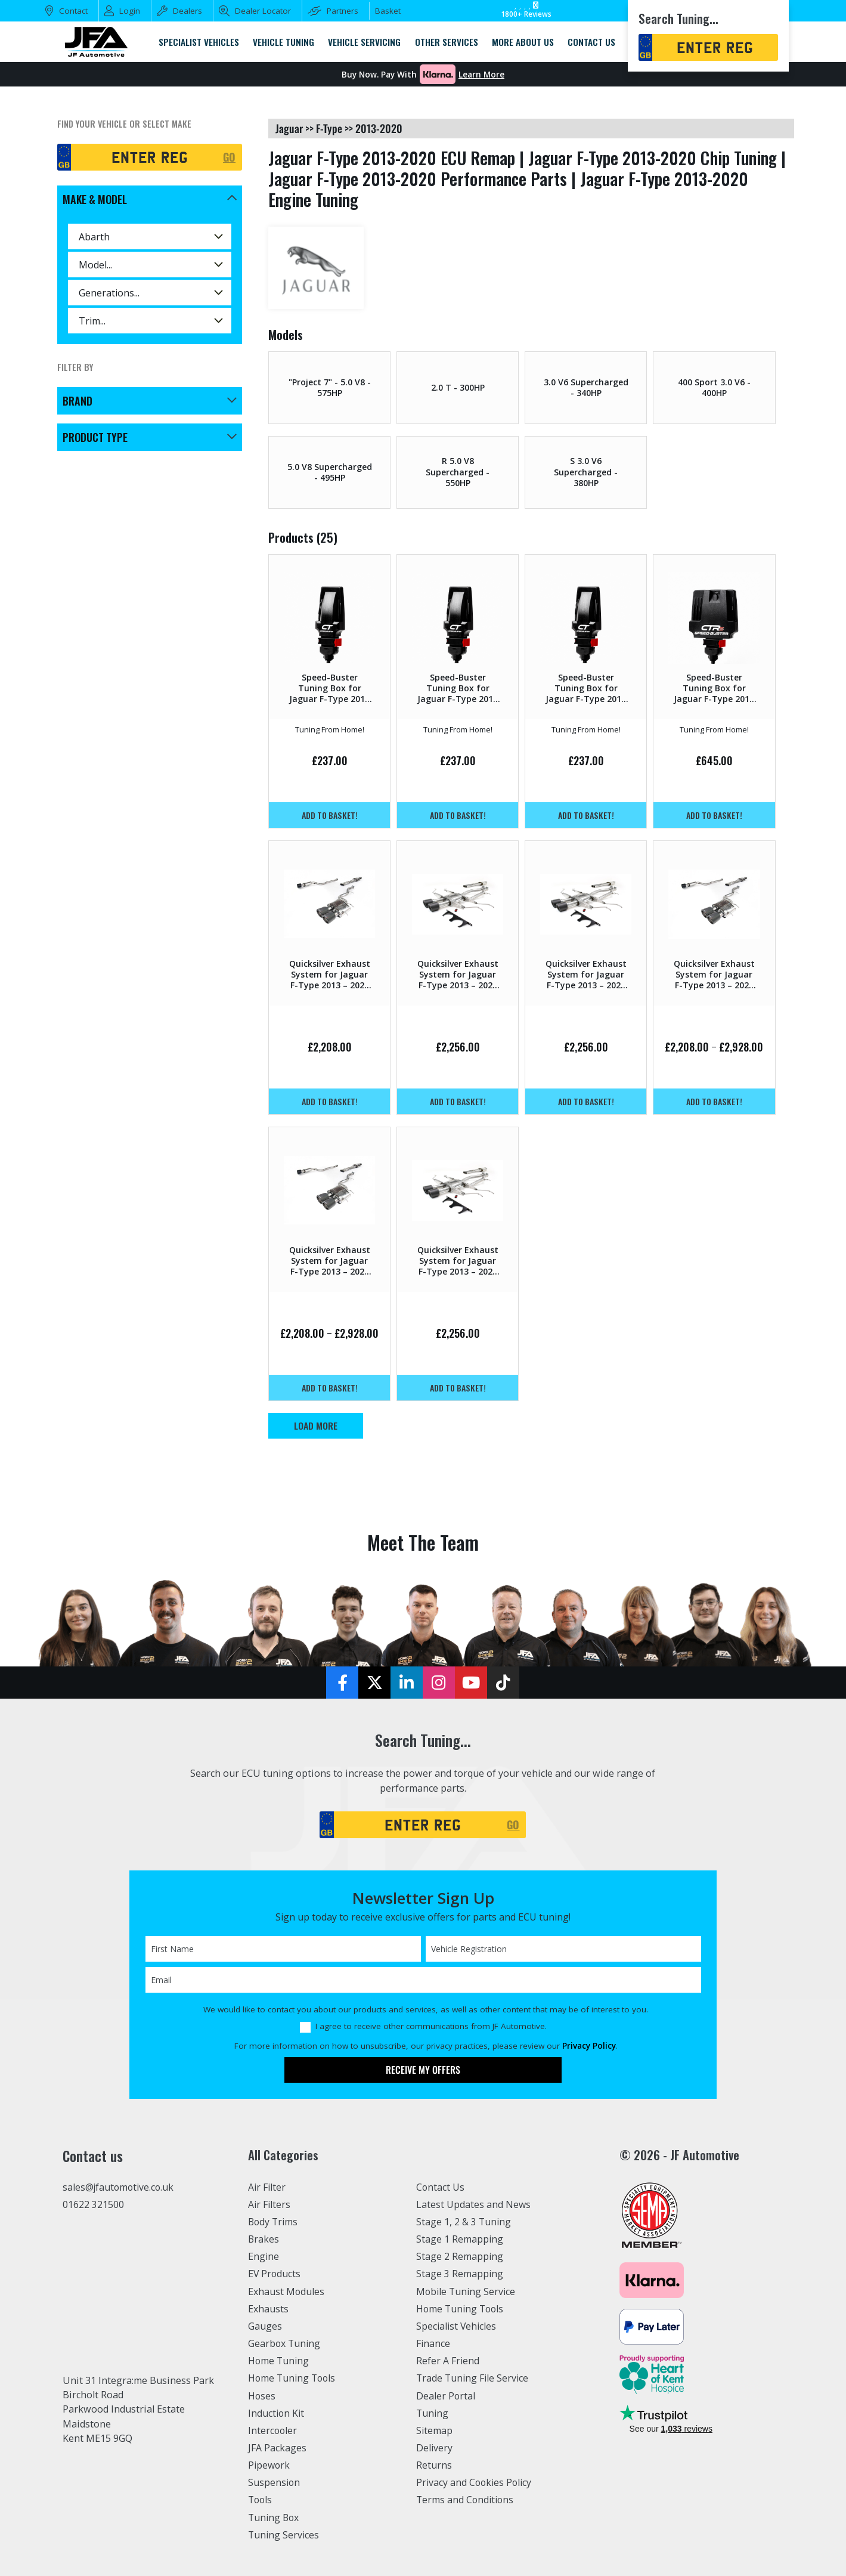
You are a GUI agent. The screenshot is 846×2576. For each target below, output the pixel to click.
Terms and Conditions (466, 2499)
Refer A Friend (448, 2360)
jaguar (289, 128)
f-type (329, 128)
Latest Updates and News (474, 2204)
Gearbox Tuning (285, 2343)
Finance (433, 2343)
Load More (316, 1425)
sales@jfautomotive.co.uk (120, 2187)
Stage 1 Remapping (460, 2239)
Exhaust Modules (286, 2291)
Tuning (433, 2413)
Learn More (481, 74)
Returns (434, 2465)
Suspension (274, 2482)
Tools (261, 2499)
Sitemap (434, 2430)
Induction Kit (277, 2413)
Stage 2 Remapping (460, 2256)
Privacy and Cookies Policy (475, 2482)
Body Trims (274, 2221)
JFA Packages (277, 2447)
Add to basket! (330, 815)
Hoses (262, 2395)
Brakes (264, 2239)
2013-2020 (378, 128)
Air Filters (270, 2204)
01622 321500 (93, 2205)
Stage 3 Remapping (460, 2273)
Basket (388, 10)
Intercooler (273, 2430)
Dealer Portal (446, 2395)
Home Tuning (279, 2360)
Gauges (265, 2326)
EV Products (275, 2273)
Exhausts (268, 2308)
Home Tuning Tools (293, 2378)
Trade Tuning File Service (474, 2378)
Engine (264, 2256)
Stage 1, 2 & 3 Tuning (464, 2221)
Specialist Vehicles (457, 2326)
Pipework (270, 2465)
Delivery (434, 2447)
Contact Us (441, 2187)
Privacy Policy (589, 2045)
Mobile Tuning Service (467, 2291)
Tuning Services (284, 2534)
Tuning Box (274, 2517)
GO (229, 157)
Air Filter (267, 2187)
